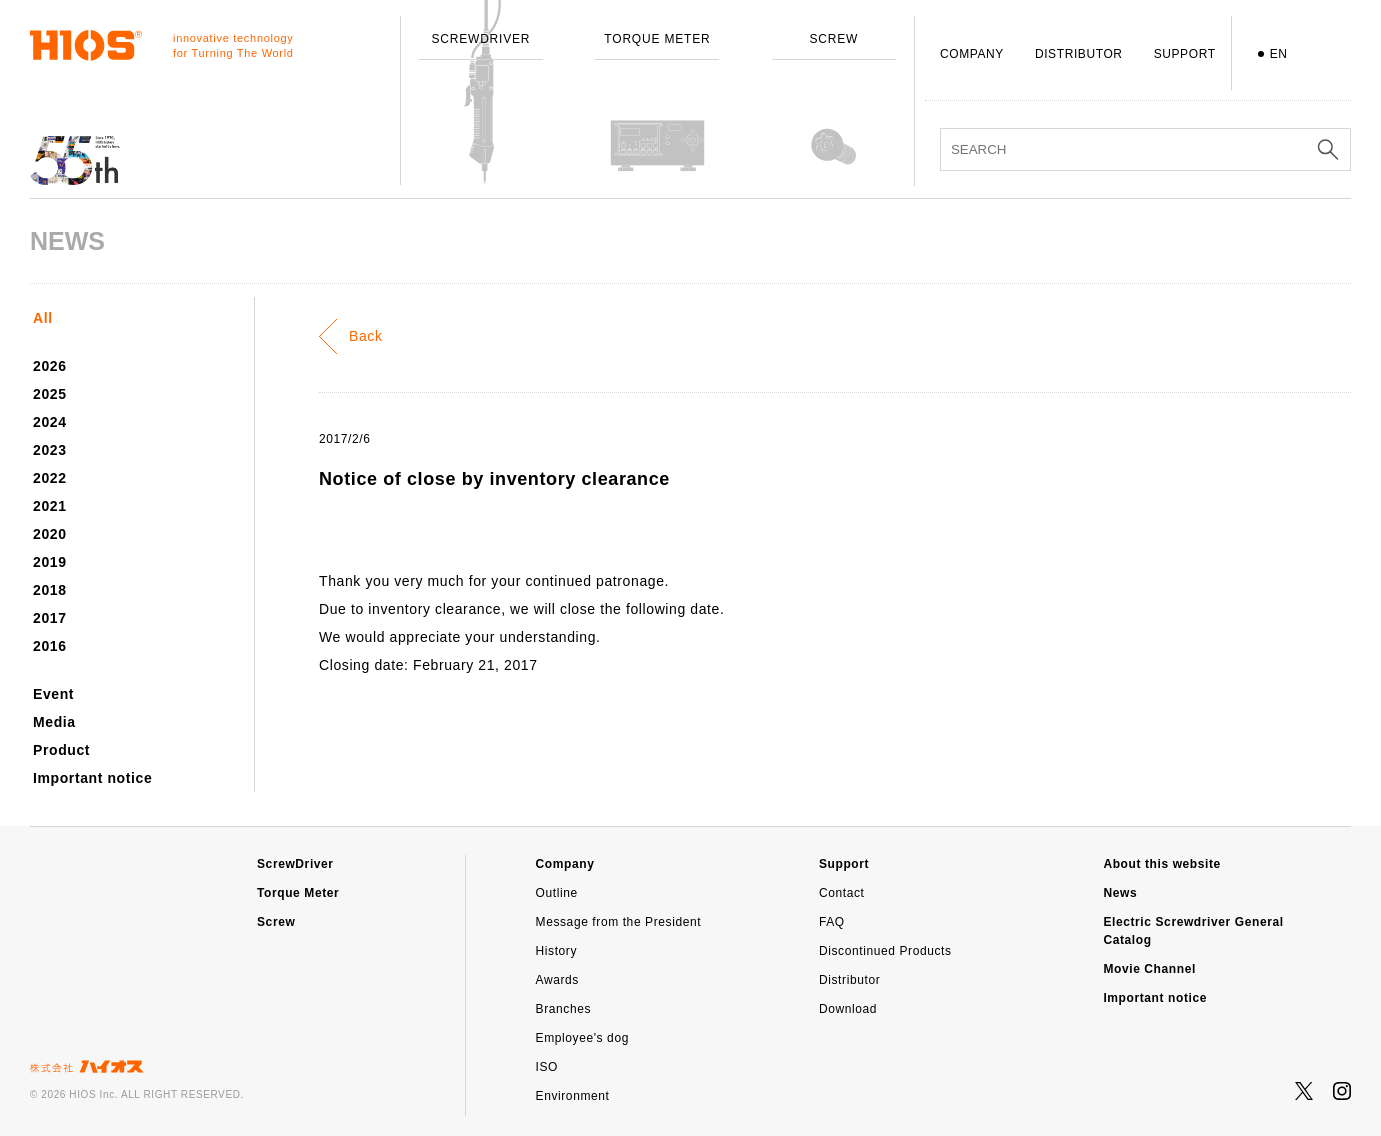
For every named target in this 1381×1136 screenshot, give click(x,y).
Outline (557, 893)
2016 (50, 646)
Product (61, 750)
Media (54, 722)
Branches (564, 1009)
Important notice (92, 778)
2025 (50, 394)
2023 (50, 450)
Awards (557, 980)
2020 (50, 534)
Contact (842, 893)
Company (565, 864)
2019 (50, 562)
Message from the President (619, 922)
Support (844, 864)
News (1120, 893)
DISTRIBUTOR (1079, 54)
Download (848, 1009)
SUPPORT (1185, 54)
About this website (1161, 864)
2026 (50, 366)
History (557, 951)
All (43, 318)
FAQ (832, 922)
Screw (276, 922)
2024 (50, 422)
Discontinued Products (885, 951)
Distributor (849, 980)
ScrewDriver (295, 864)
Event (53, 694)
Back (366, 336)
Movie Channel (1149, 969)
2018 (50, 590)
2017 (50, 618)
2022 (50, 478)
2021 (50, 506)
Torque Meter (298, 893)
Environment (573, 1096)
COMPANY (972, 54)
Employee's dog (582, 1038)
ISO (547, 1067)
